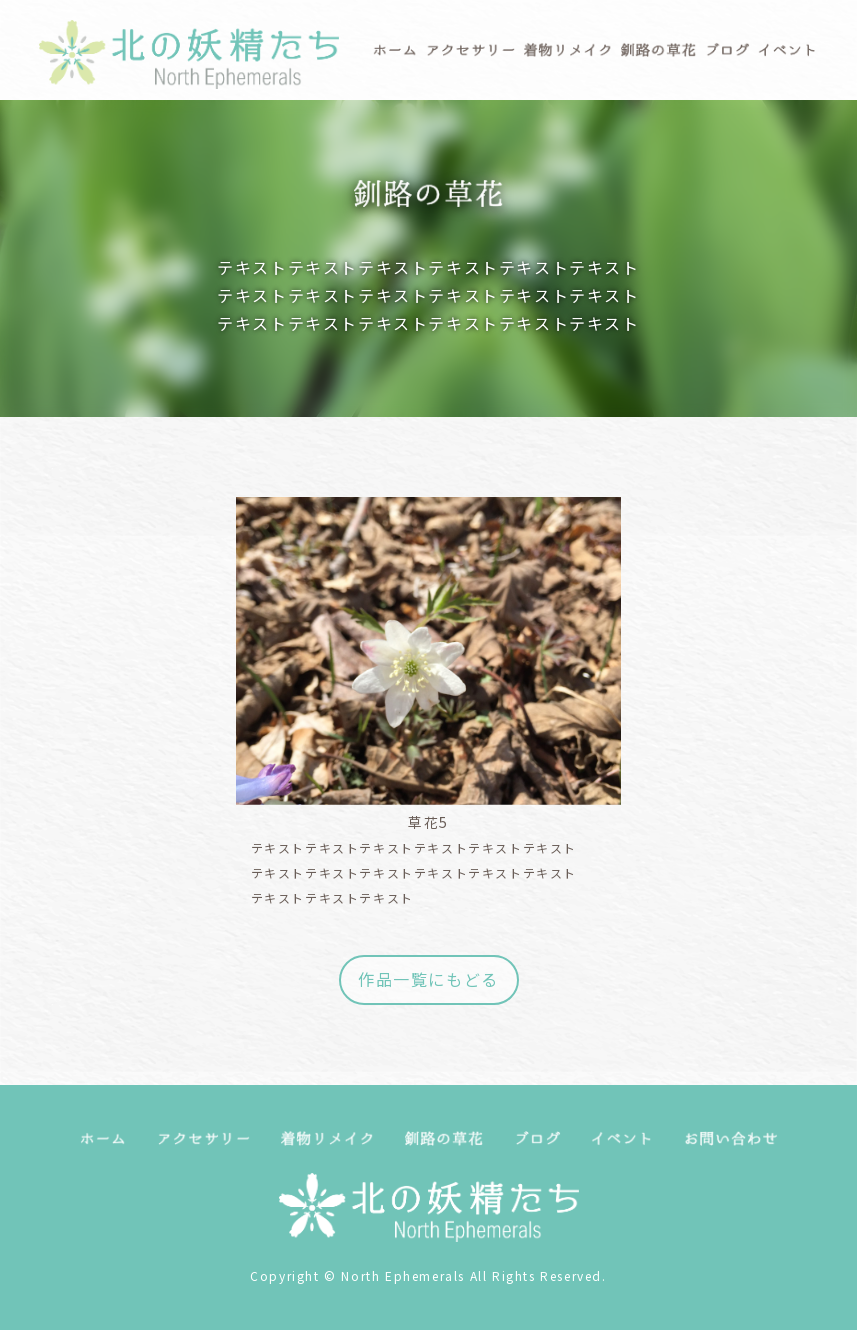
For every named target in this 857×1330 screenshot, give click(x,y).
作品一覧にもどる (428, 979)
